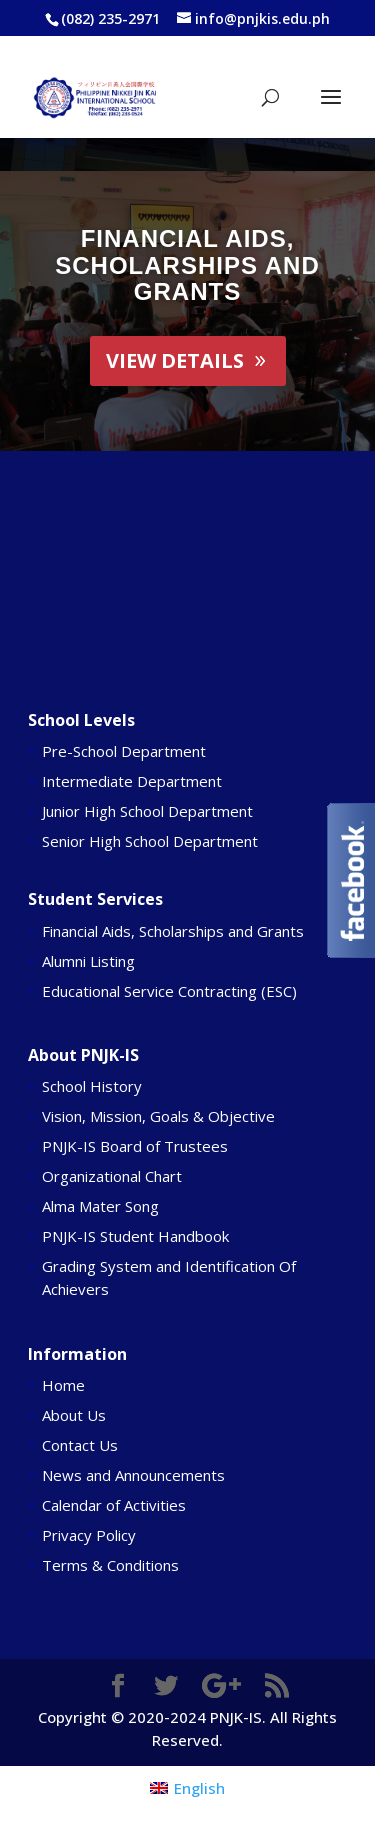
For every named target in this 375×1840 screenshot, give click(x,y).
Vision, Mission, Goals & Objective (158, 1116)
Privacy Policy (89, 1535)
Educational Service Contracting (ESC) (169, 991)
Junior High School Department (147, 811)
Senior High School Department (150, 841)
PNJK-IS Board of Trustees (135, 1146)
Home (63, 1385)
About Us (74, 1415)
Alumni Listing (88, 961)
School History (92, 1086)
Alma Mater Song (100, 1206)
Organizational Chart (112, 1176)
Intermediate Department (132, 781)
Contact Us (80, 1445)
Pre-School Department (124, 751)
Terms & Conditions (110, 1565)
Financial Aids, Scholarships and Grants (187, 265)
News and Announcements (133, 1475)
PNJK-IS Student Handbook (135, 1236)
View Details (175, 360)
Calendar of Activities (114, 1505)
